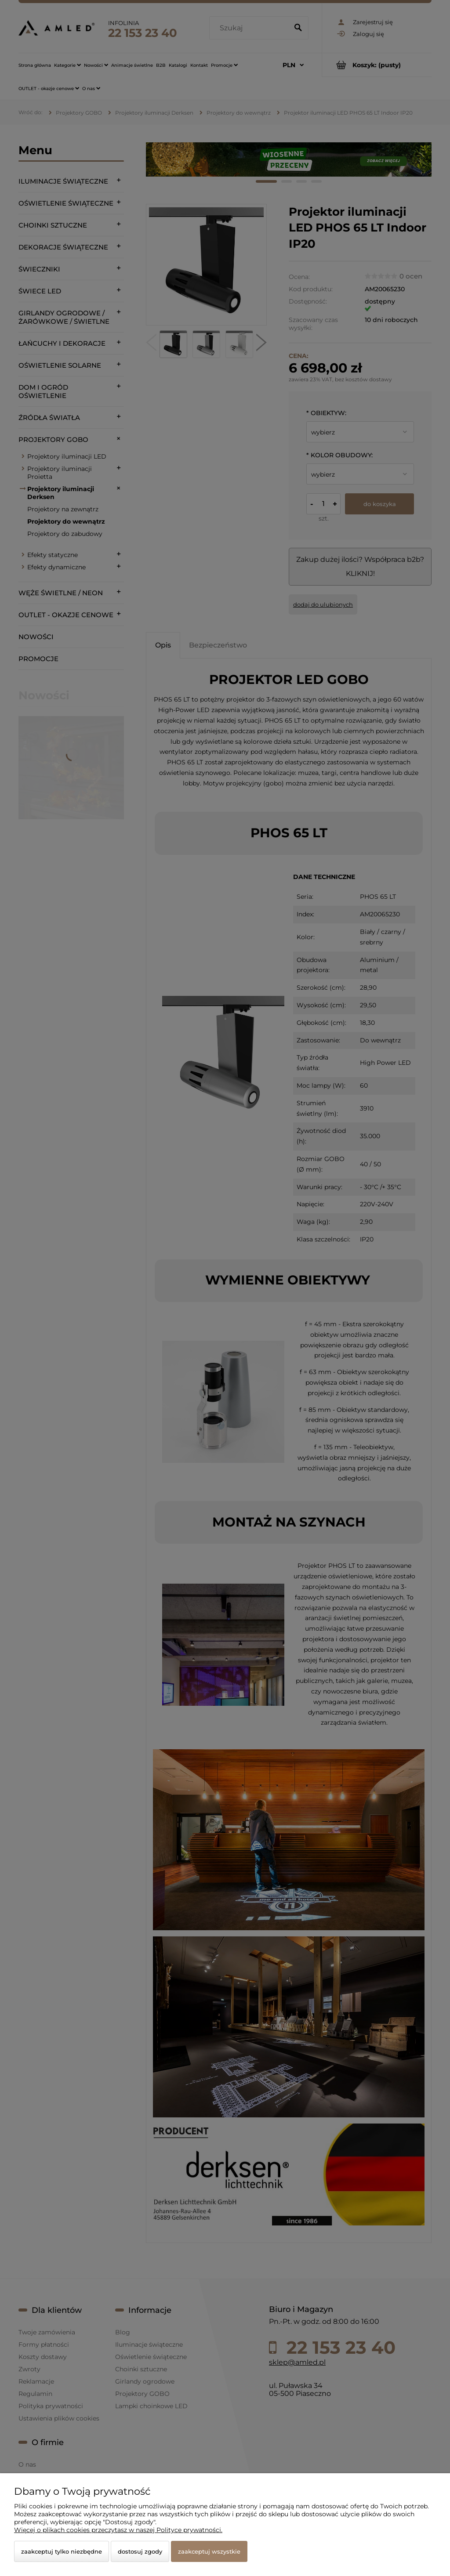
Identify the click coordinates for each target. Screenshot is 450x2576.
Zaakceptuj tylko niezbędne (61, 2551)
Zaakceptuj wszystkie (209, 2551)
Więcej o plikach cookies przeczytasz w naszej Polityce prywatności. (118, 2530)
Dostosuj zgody (140, 2551)
